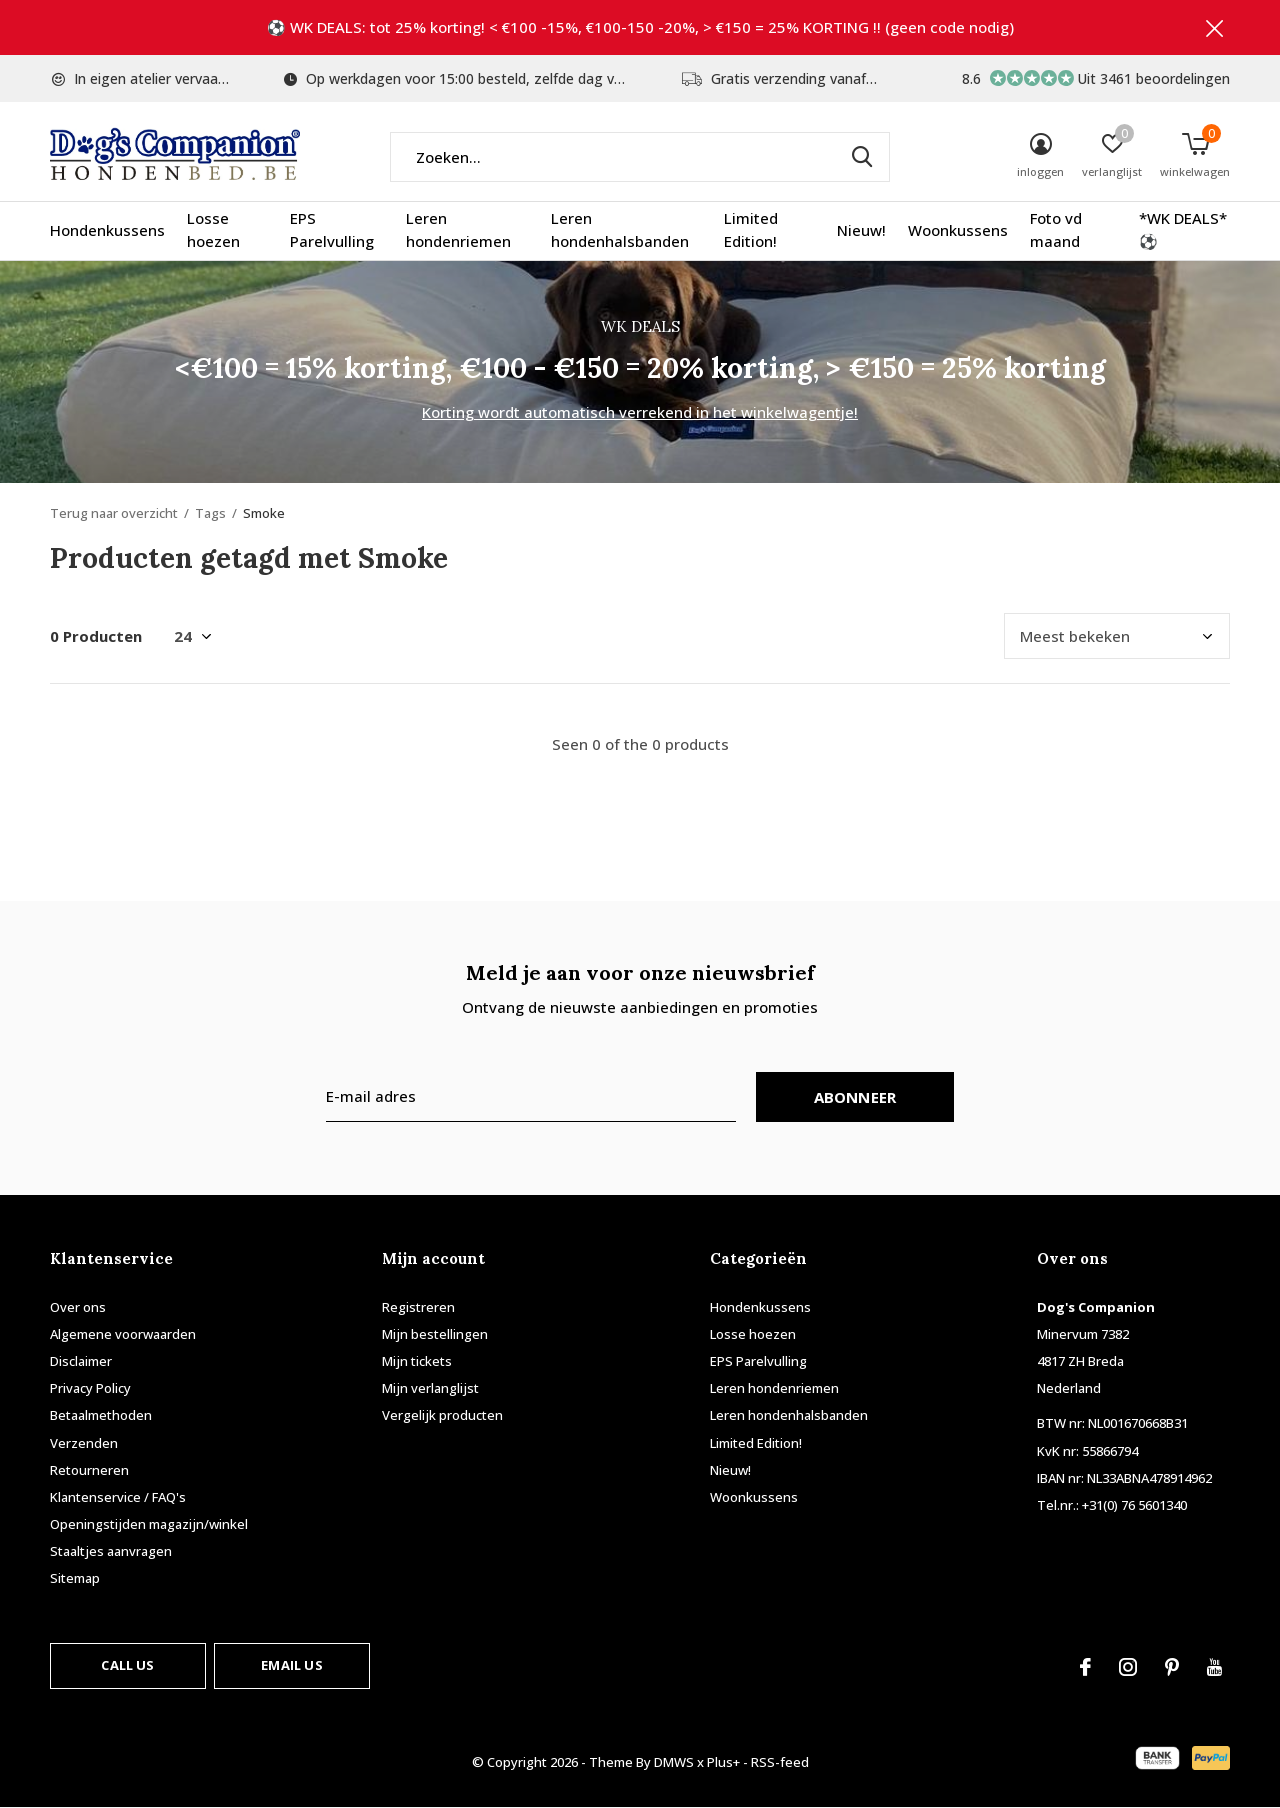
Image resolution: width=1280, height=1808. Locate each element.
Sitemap (75, 1578)
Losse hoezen (213, 230)
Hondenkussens (107, 230)
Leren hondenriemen (458, 230)
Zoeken (862, 157)
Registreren (418, 1307)
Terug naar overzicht (114, 513)
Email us (291, 1665)
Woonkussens (958, 230)
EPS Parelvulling (332, 230)
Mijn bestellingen (435, 1334)
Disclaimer (81, 1361)
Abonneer (855, 1097)
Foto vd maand (1056, 230)
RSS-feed (780, 1762)
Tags (210, 513)
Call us (127, 1665)
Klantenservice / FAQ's (118, 1497)
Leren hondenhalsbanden (620, 230)
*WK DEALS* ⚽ (1183, 230)
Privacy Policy (90, 1388)
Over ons (78, 1307)
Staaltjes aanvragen (111, 1551)
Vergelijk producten (442, 1415)
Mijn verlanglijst (430, 1388)
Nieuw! (861, 230)
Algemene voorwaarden (123, 1334)
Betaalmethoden (101, 1415)
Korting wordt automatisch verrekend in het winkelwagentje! (640, 412)
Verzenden (84, 1443)
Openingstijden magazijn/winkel (149, 1524)
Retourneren (89, 1470)
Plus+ (723, 1762)
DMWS (674, 1762)
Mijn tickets (417, 1361)
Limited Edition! (751, 230)
